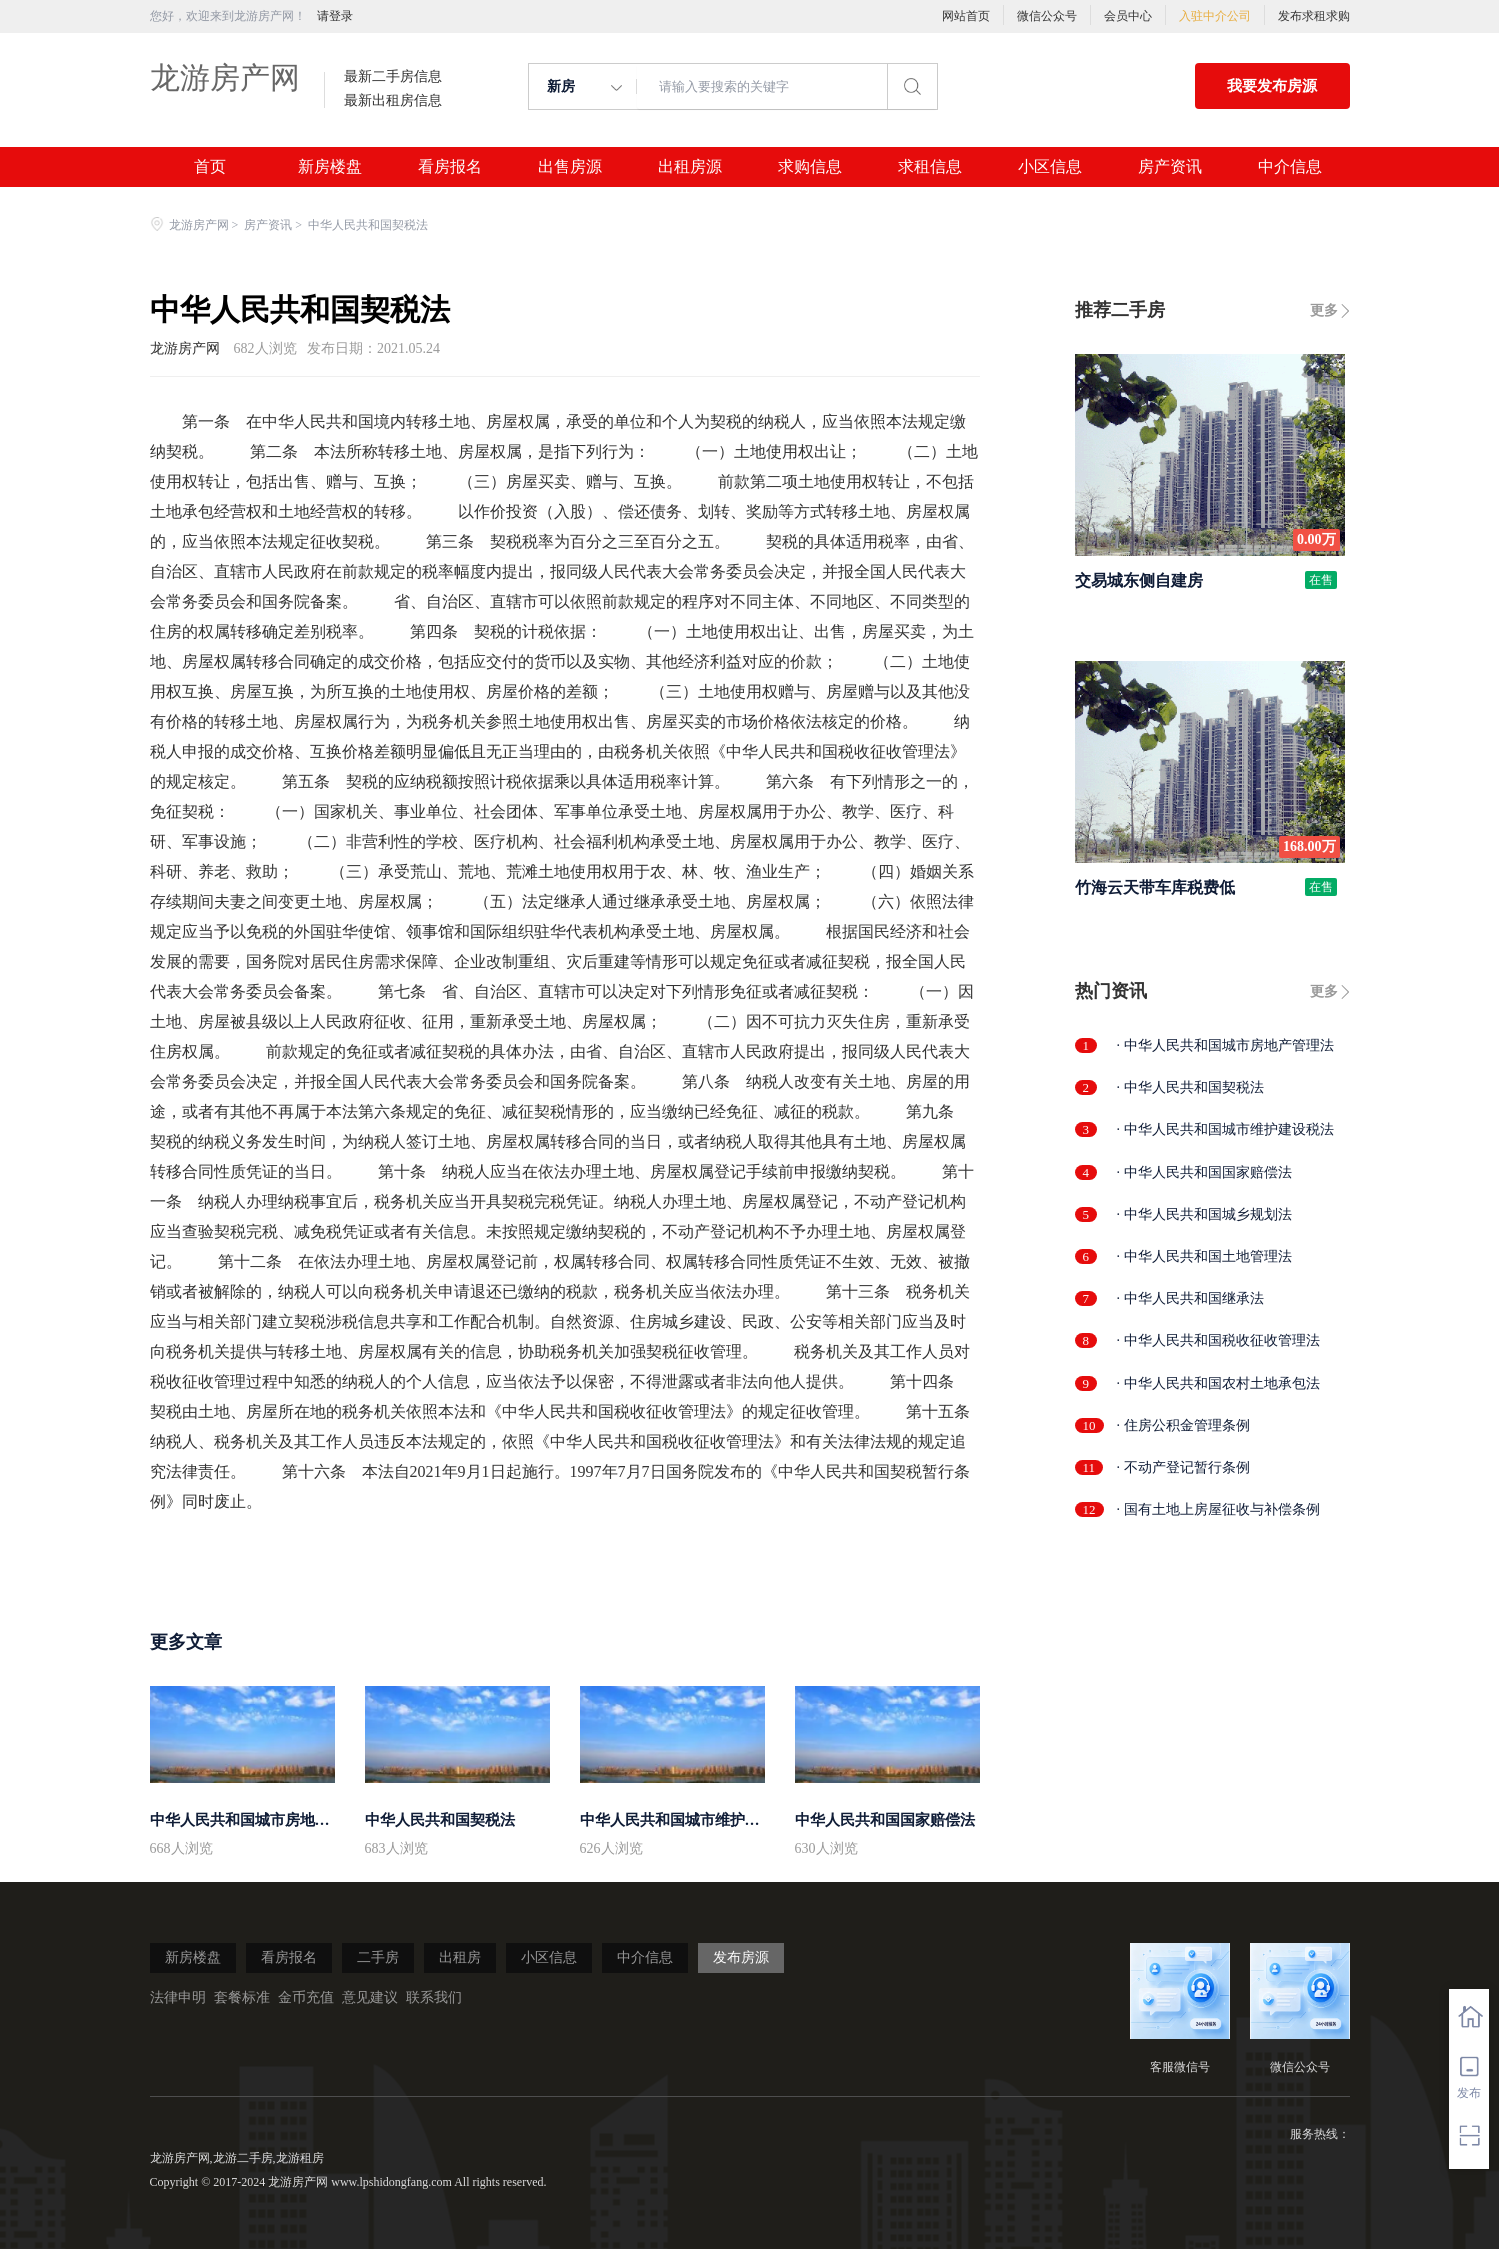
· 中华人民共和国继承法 (1190, 1298)
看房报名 (450, 167)
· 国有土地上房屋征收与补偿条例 (1218, 1509)
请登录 (335, 16)
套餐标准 (242, 1997)
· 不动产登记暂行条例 (1183, 1467)
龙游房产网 (225, 77)
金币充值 (306, 1997)
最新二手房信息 (393, 77)
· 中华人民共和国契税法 (1190, 1087)
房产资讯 (1170, 167)
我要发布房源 (1272, 86)
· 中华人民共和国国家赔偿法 (1204, 1172)
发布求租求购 (1314, 16)
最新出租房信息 (393, 101)
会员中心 (1128, 16)
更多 (1324, 310)
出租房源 (690, 167)
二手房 (378, 1957)
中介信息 (1290, 167)
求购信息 (810, 167)
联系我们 (434, 1997)
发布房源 (741, 1957)
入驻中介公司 (1215, 16)
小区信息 (1050, 167)
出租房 (460, 1957)
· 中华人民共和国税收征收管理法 (1218, 1340)
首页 (210, 167)
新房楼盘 (330, 167)
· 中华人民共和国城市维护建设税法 (1225, 1129)
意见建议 (370, 1997)
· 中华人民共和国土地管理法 (1204, 1256)
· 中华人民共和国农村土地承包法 (1218, 1383)
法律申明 (178, 1997)
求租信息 (930, 167)
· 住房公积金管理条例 (1183, 1425)
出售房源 (570, 167)
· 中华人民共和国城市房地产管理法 (1225, 1045)
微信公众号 (1047, 16)
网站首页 (966, 16)
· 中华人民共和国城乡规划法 (1204, 1214)
